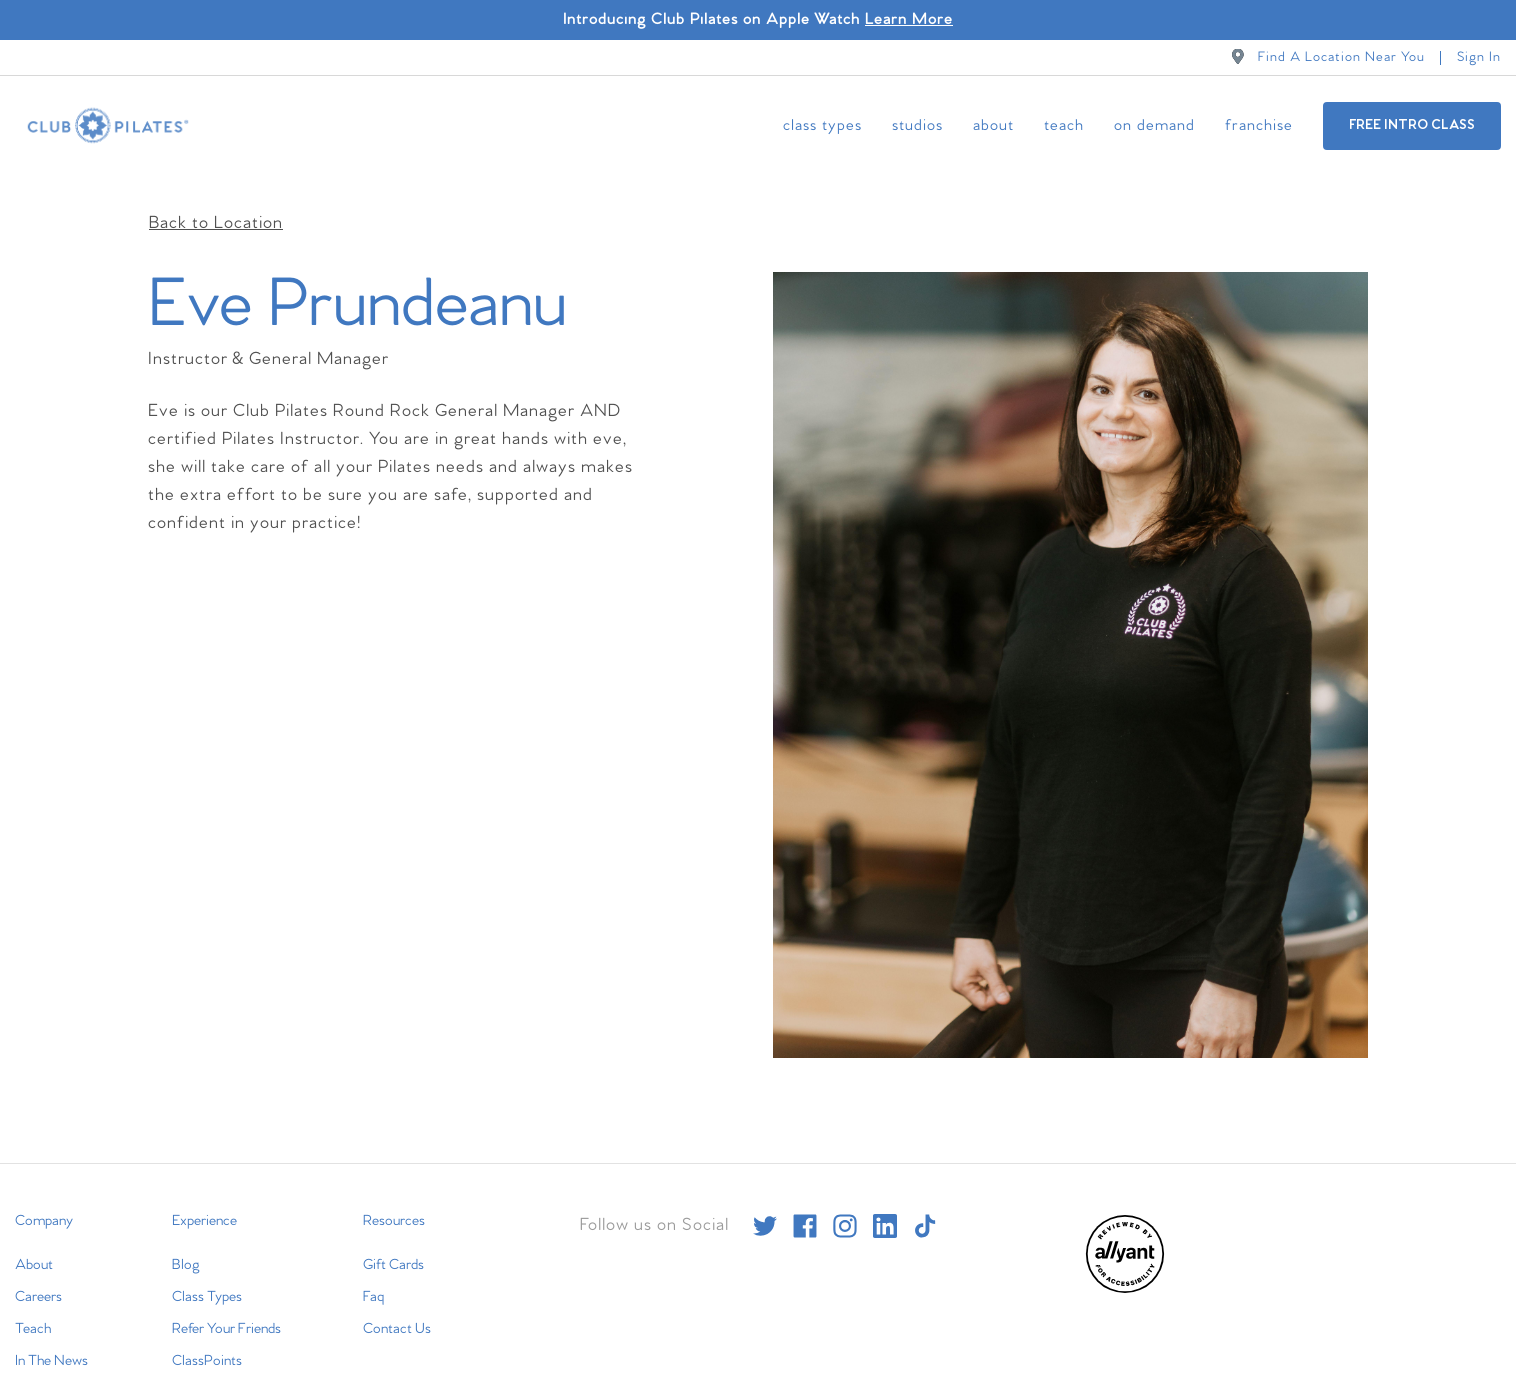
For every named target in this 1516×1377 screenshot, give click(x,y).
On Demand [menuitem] (1154, 125)
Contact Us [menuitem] (397, 1309)
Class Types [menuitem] (822, 125)
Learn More (909, 19)
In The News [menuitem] (51, 1341)
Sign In (1479, 57)
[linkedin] (885, 1206)
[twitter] (765, 1206)
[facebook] (805, 1206)
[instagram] (845, 1206)
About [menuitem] (993, 125)
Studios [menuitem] (917, 125)
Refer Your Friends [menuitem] (226, 1309)
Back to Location (216, 203)
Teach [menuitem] (1064, 125)
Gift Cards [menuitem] (393, 1245)
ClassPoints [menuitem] (207, 1341)
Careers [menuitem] (38, 1277)
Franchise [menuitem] (1259, 125)
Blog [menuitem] (186, 1245)
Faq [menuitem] (373, 1277)
